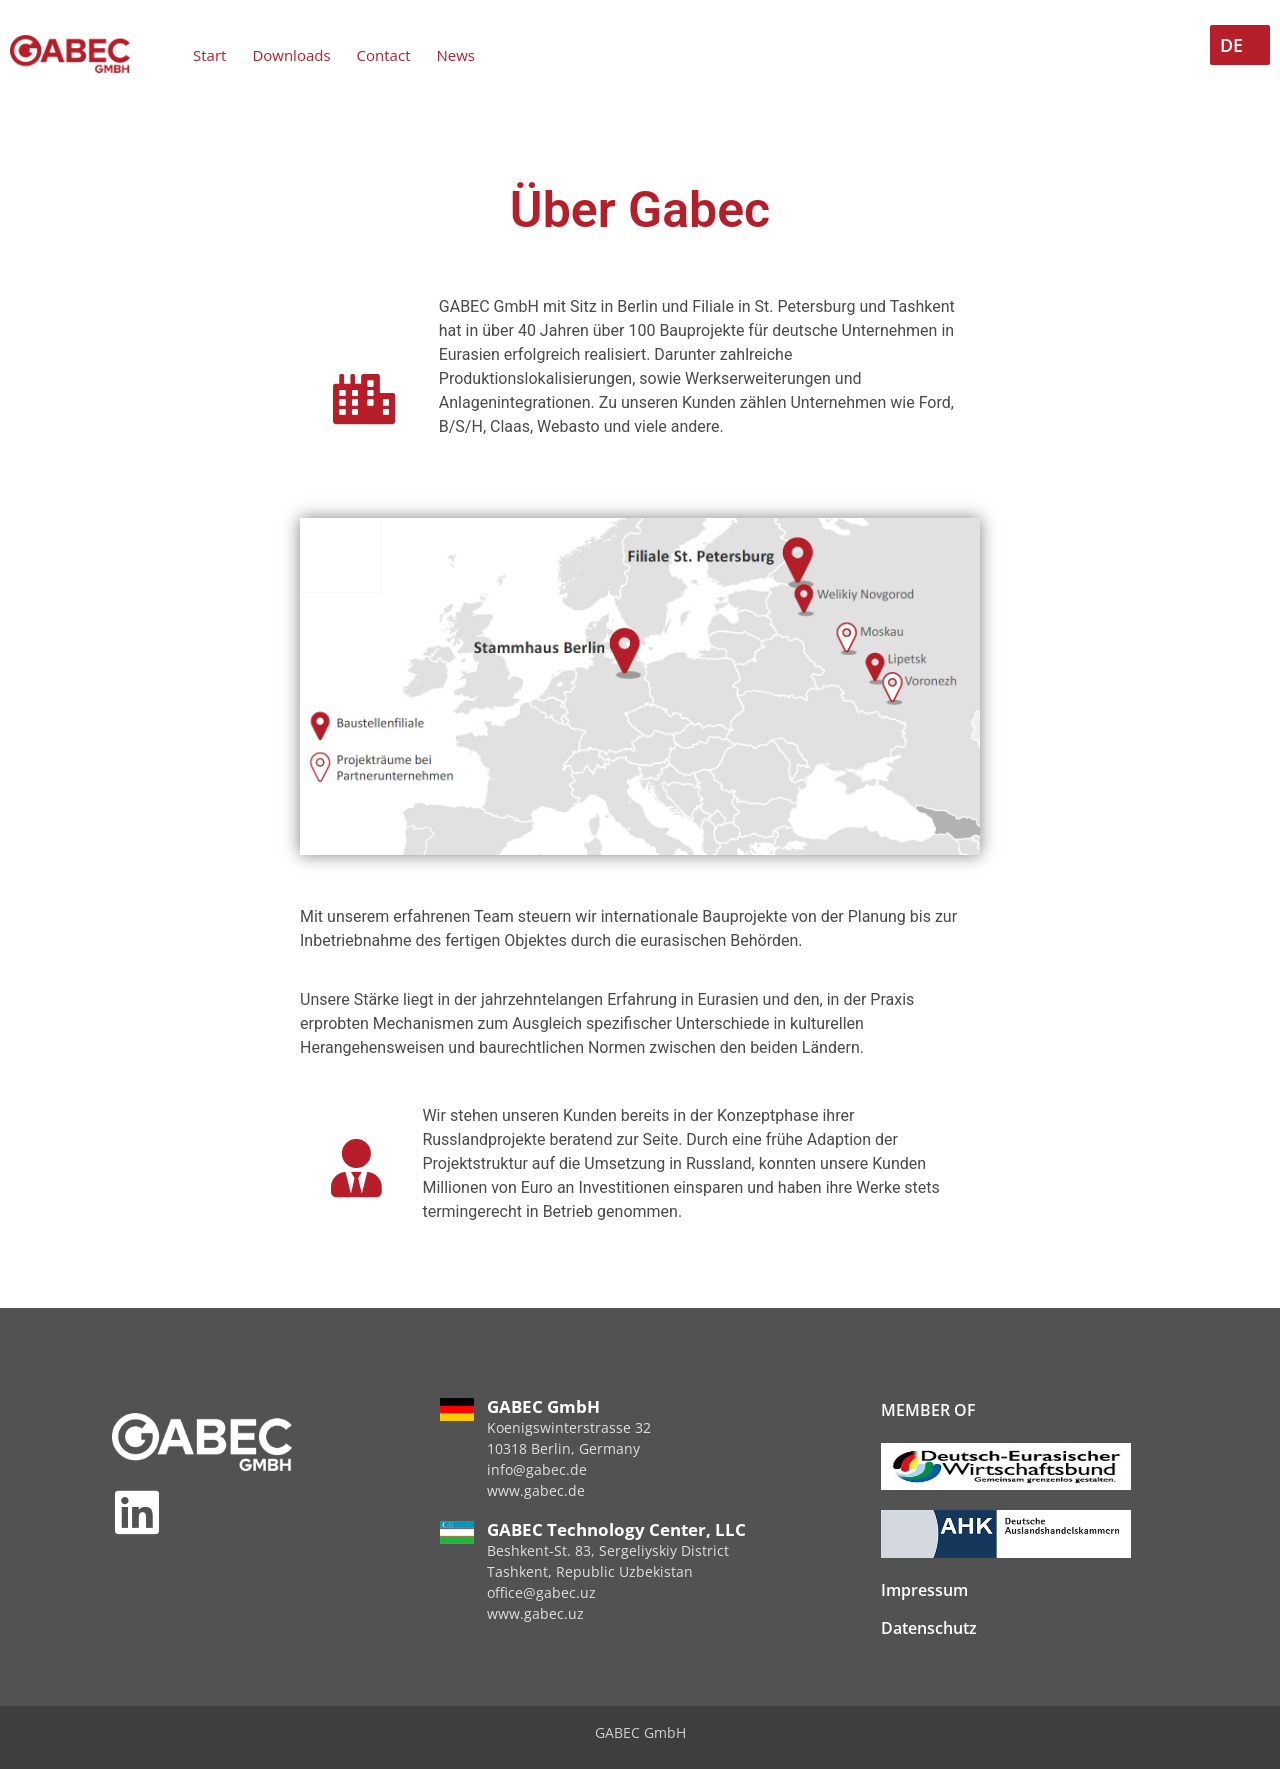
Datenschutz (929, 1628)
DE (1231, 45)
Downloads (291, 55)
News (455, 55)
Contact (384, 55)
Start (209, 55)
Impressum (924, 1590)
